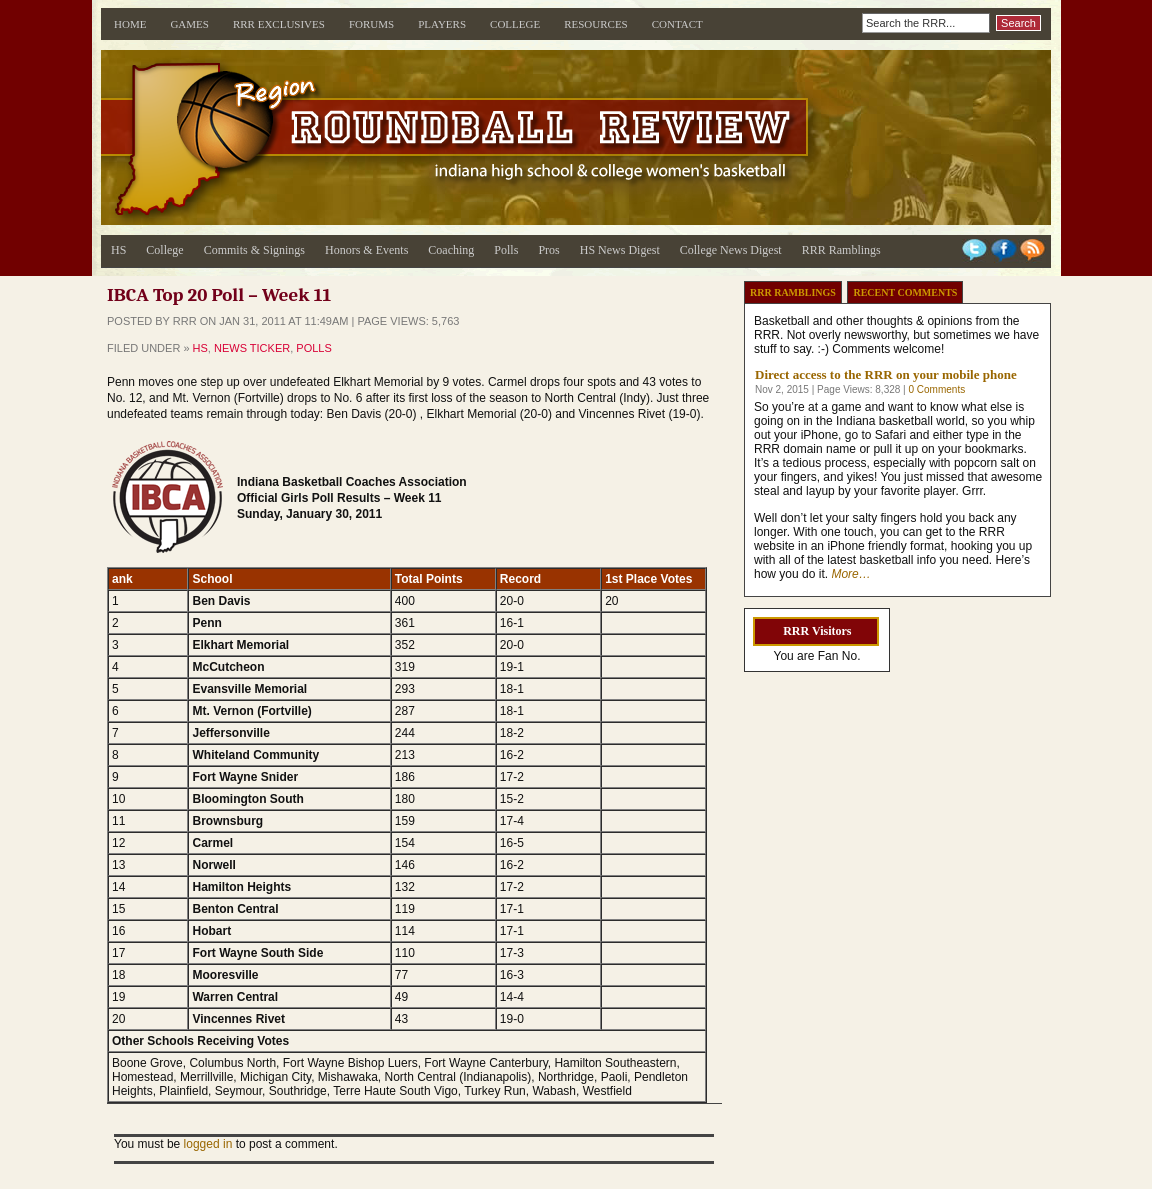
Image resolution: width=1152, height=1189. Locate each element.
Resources (596, 24)
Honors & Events (366, 250)
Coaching (451, 250)
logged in (208, 1144)
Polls (506, 250)
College (515, 24)
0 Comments (936, 389)
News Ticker (252, 348)
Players (442, 24)
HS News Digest (620, 250)
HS (118, 250)
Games (189, 24)
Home (130, 24)
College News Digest (731, 250)
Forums (371, 24)
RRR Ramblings (841, 250)
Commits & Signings (254, 250)
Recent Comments (905, 292)
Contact (677, 24)
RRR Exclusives (279, 24)
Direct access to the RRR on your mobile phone (886, 374)
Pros (548, 250)
